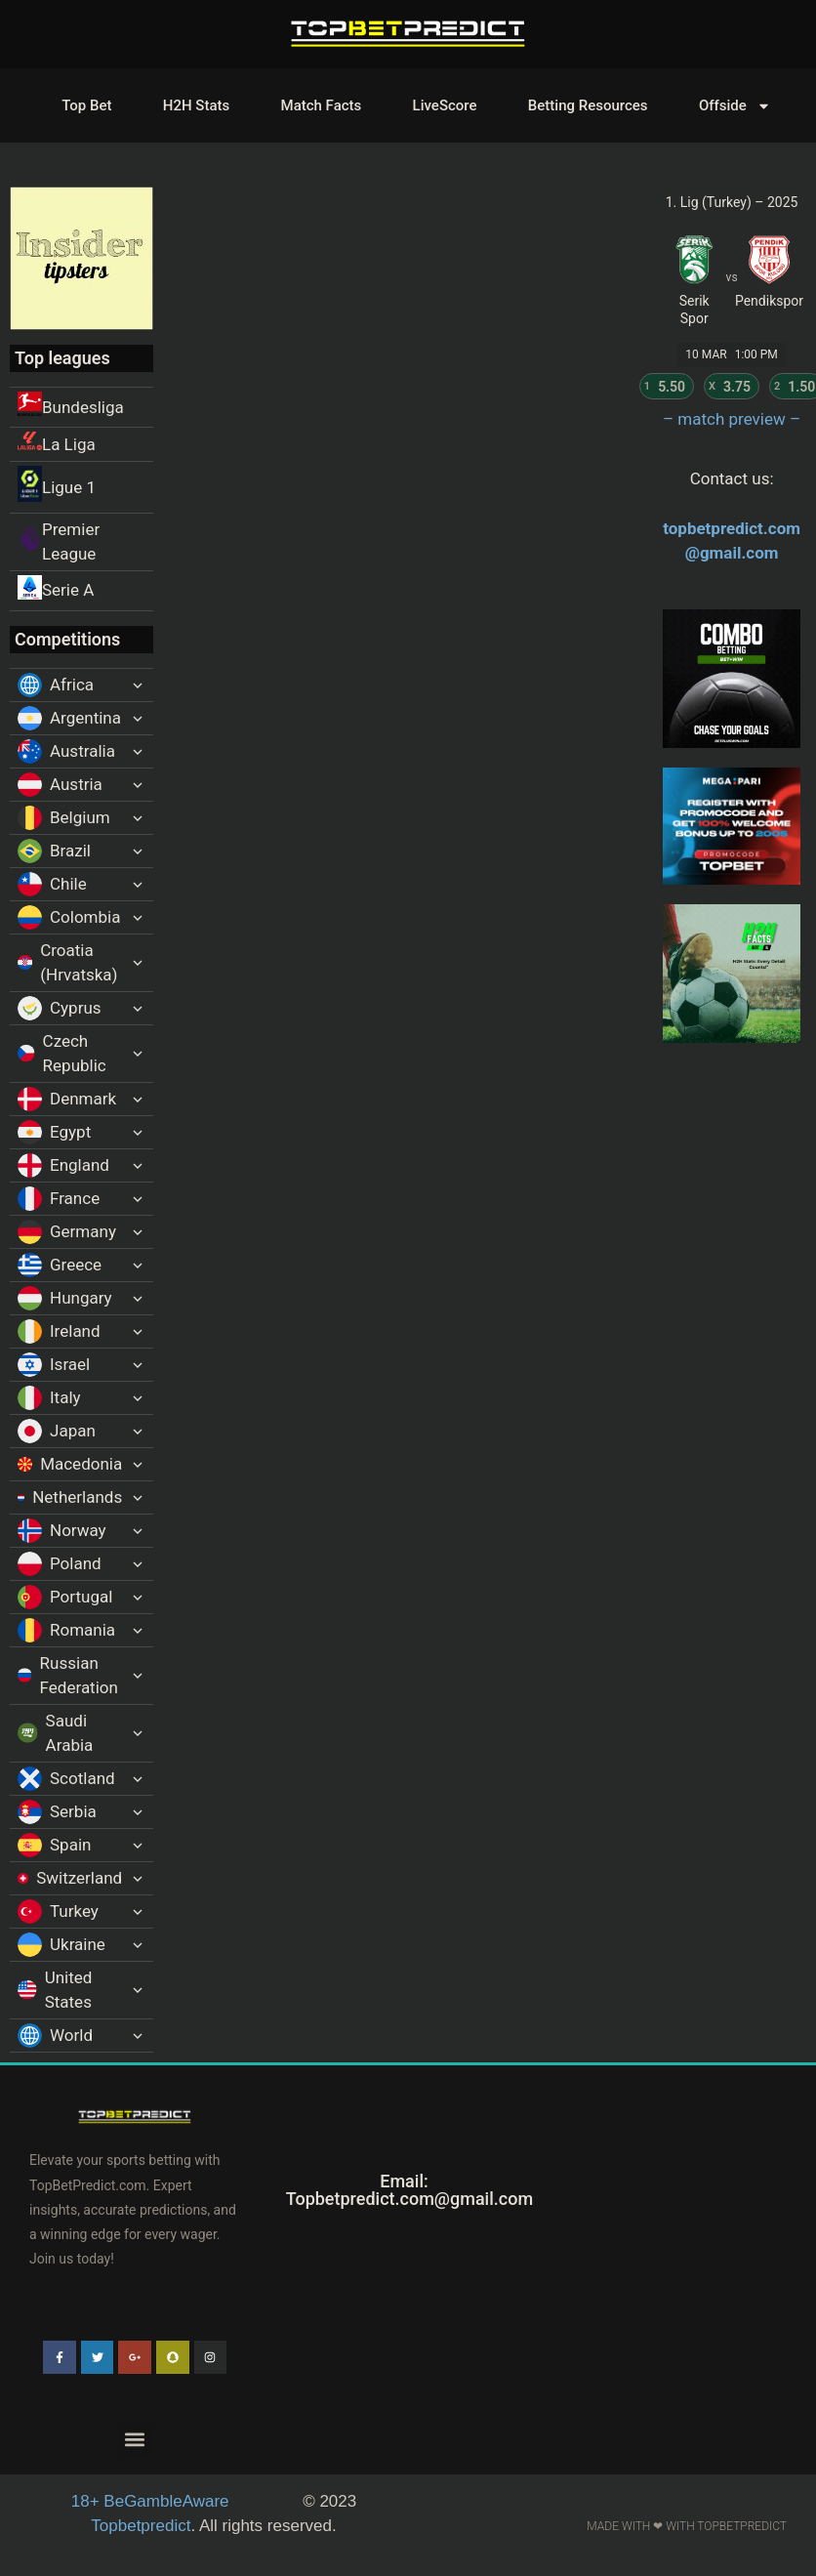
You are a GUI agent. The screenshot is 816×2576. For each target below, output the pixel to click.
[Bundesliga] (81, 407)
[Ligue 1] (81, 487)
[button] (134, 2439)
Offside (735, 106)
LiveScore (445, 105)
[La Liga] (81, 444)
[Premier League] (81, 542)
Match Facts (321, 105)
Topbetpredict (140, 2525)
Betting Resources (588, 105)
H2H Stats (196, 105)
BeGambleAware (152, 2501)
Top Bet (86, 105)
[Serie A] (81, 590)
